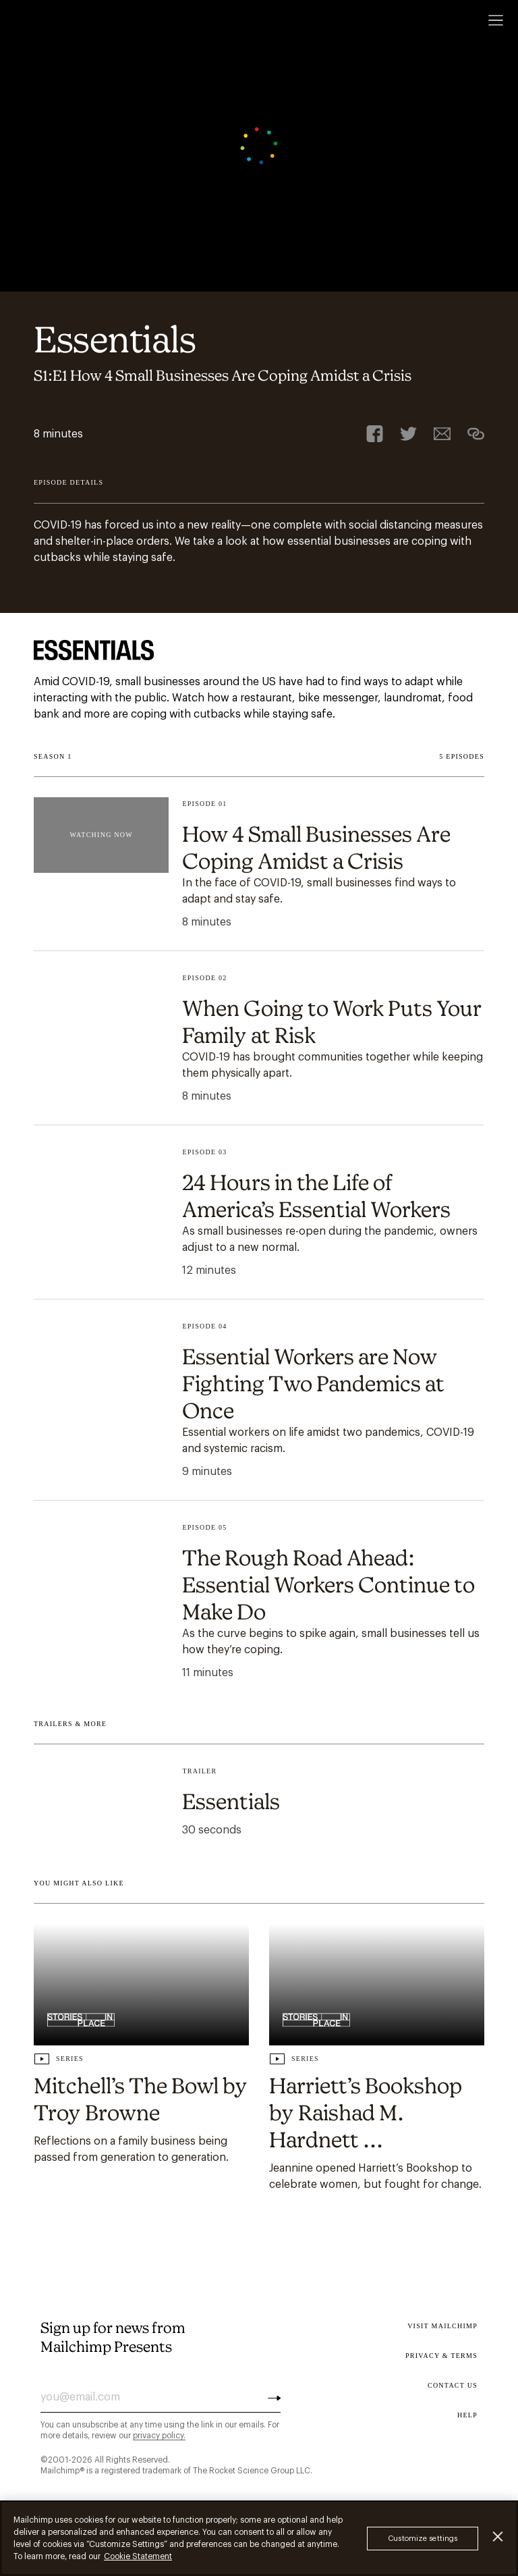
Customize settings (422, 2538)
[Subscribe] (274, 2397)
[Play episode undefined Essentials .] (259, 1802)
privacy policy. (159, 2436)
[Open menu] (495, 20)
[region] (259, 2538)
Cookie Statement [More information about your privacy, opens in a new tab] (138, 2556)
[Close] (498, 2536)
